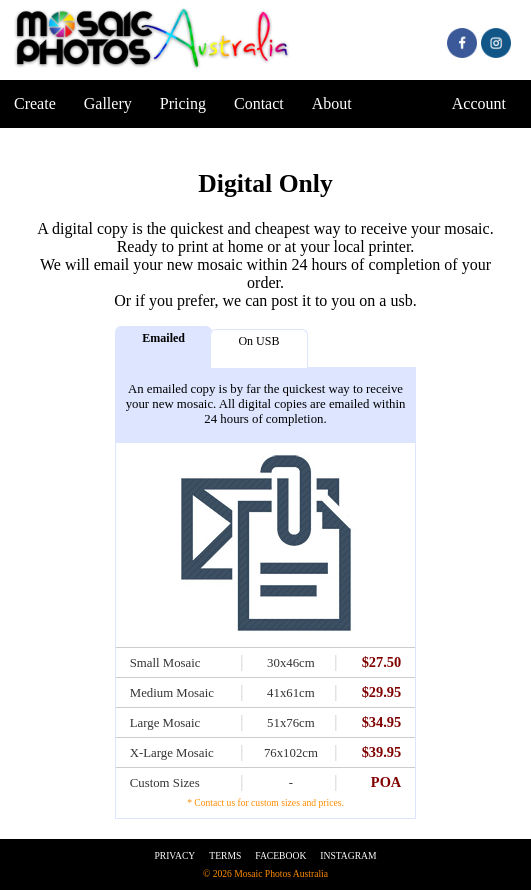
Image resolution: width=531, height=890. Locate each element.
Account (479, 103)
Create (35, 103)
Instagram (348, 855)
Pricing (183, 103)
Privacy (174, 855)
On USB (258, 341)
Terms (225, 855)
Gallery (108, 103)
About (332, 103)
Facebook (280, 855)
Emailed (163, 338)
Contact (259, 103)
